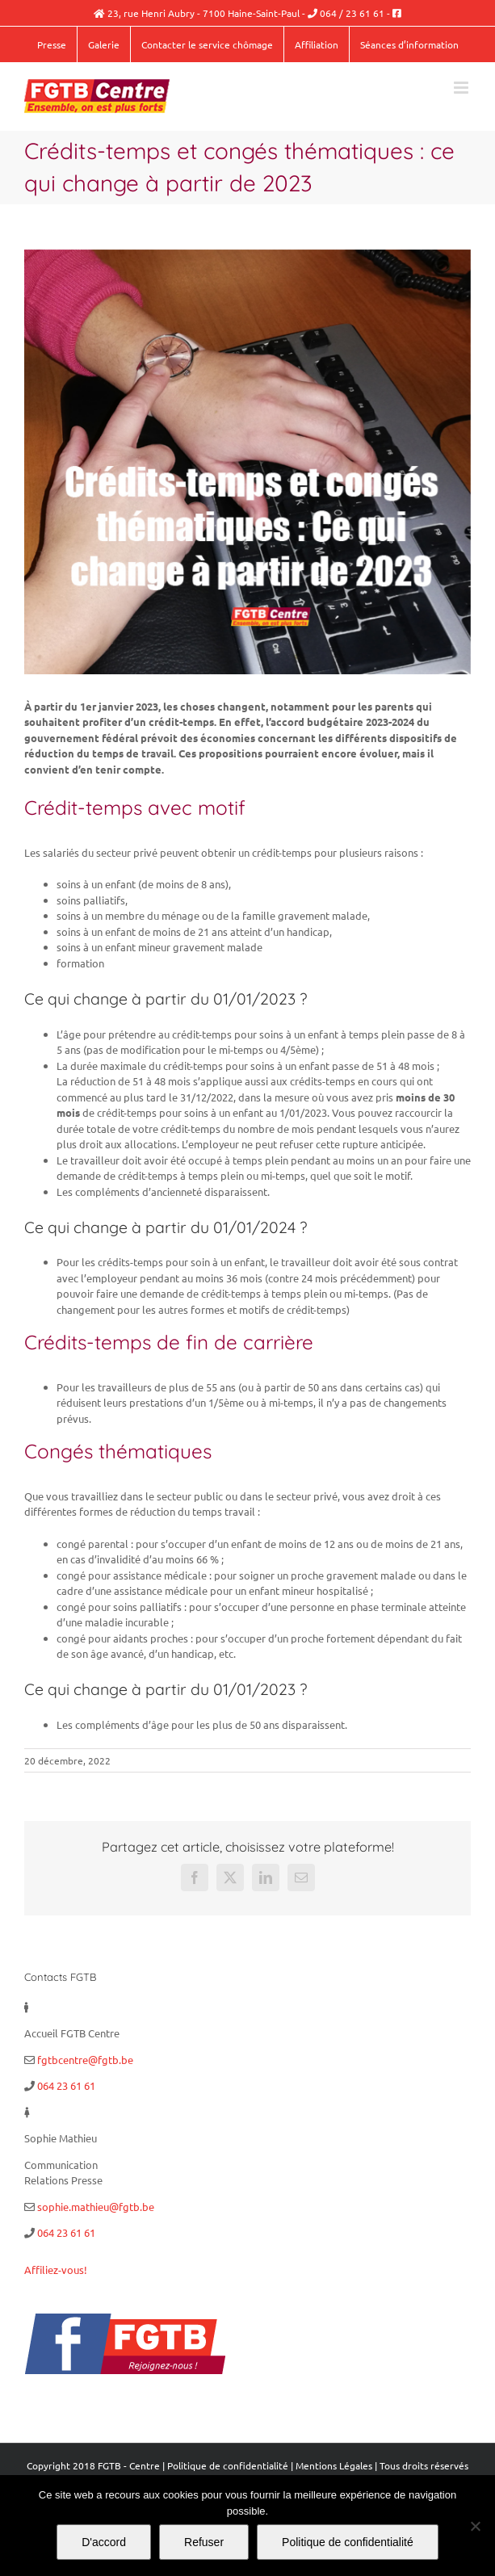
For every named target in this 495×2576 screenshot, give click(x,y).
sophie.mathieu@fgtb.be (95, 2206)
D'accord (104, 2542)
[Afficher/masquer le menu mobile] (462, 87)
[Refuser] (475, 2526)
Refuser (204, 2542)
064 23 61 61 (66, 2085)
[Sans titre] (247, 462)
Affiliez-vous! (55, 2269)
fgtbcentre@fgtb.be (85, 2059)
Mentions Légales (334, 2465)
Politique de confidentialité (227, 2465)
